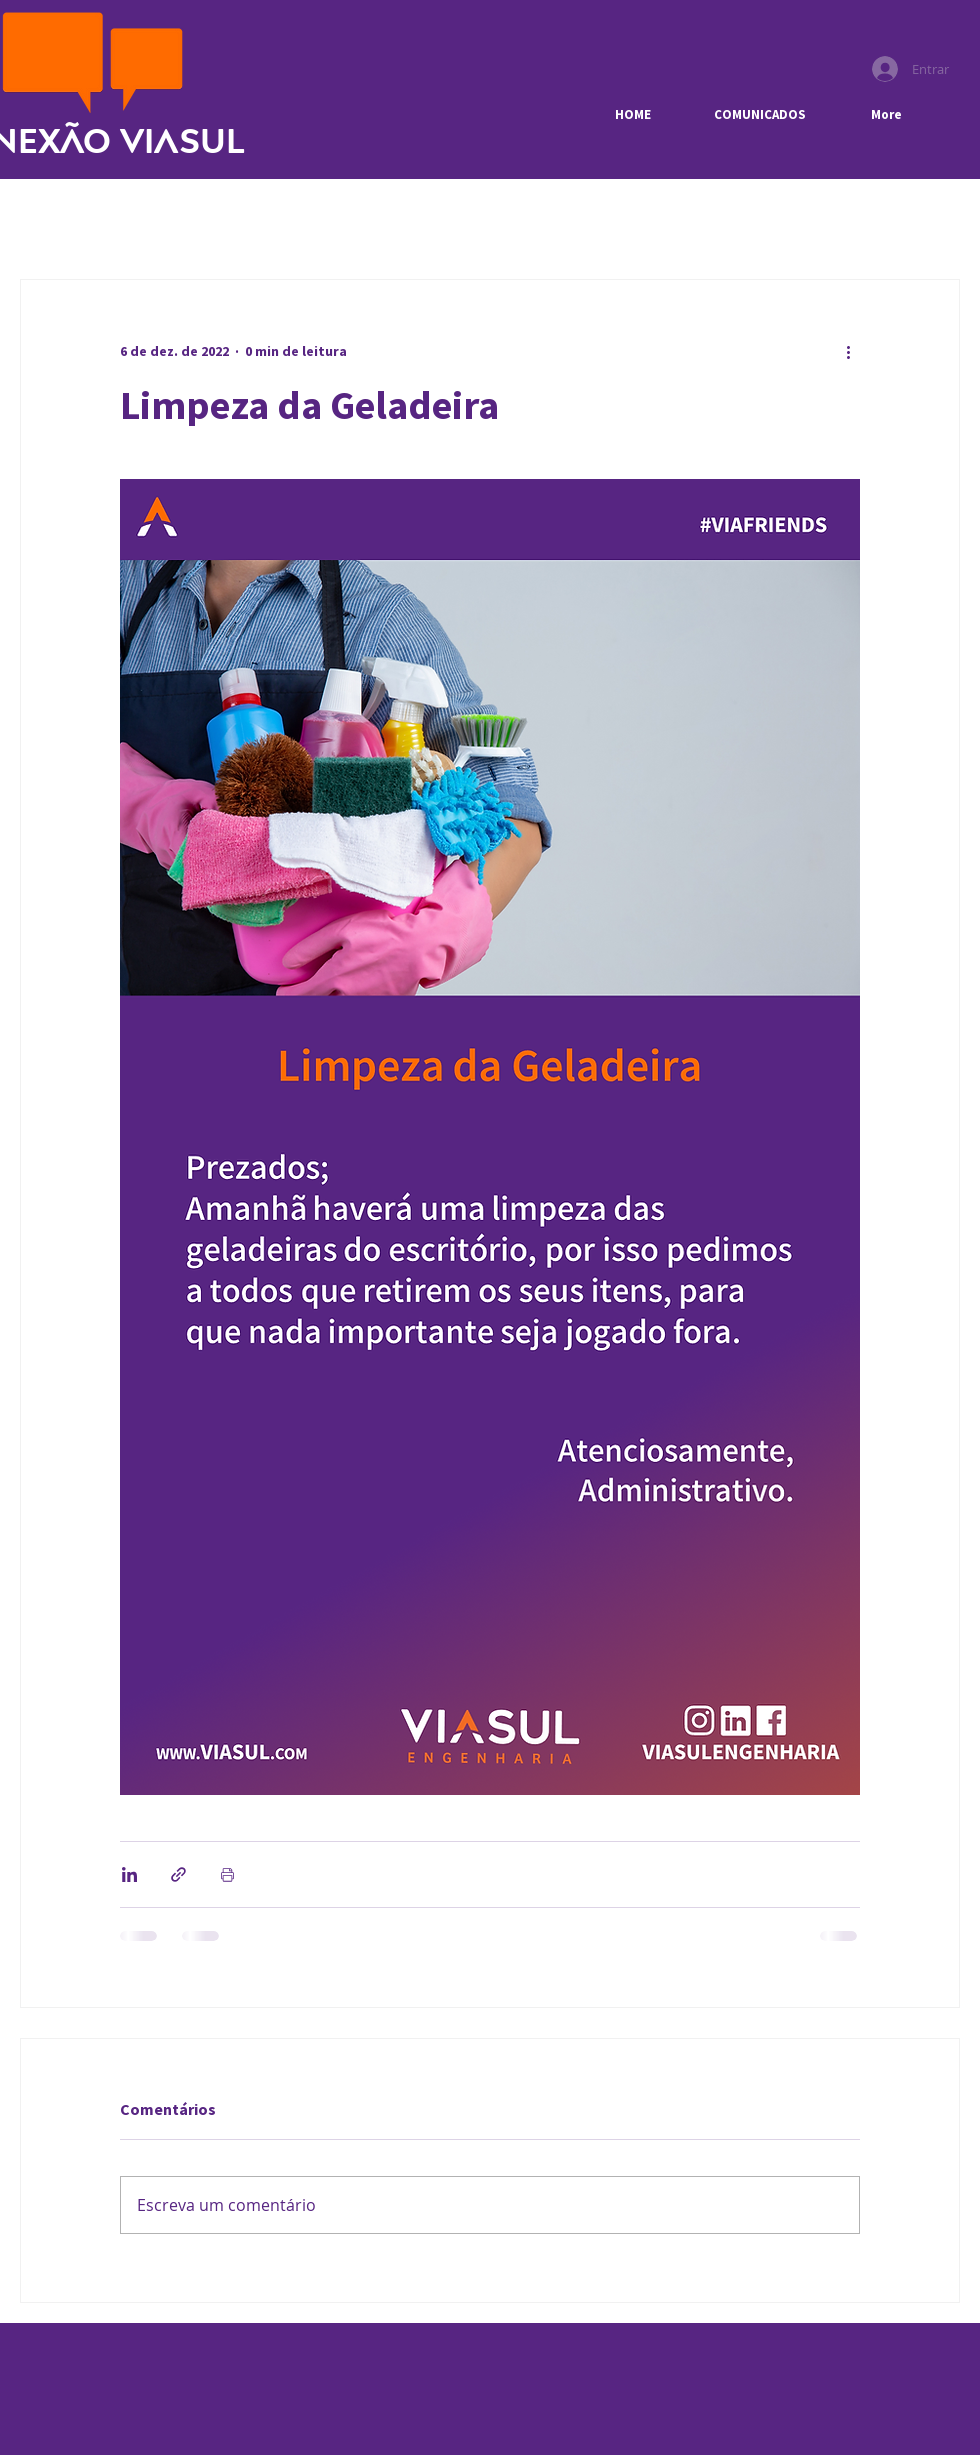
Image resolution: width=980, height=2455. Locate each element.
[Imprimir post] (227, 1874)
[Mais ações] (848, 352)
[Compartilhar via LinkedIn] (129, 1874)
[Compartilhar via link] (178, 1874)
